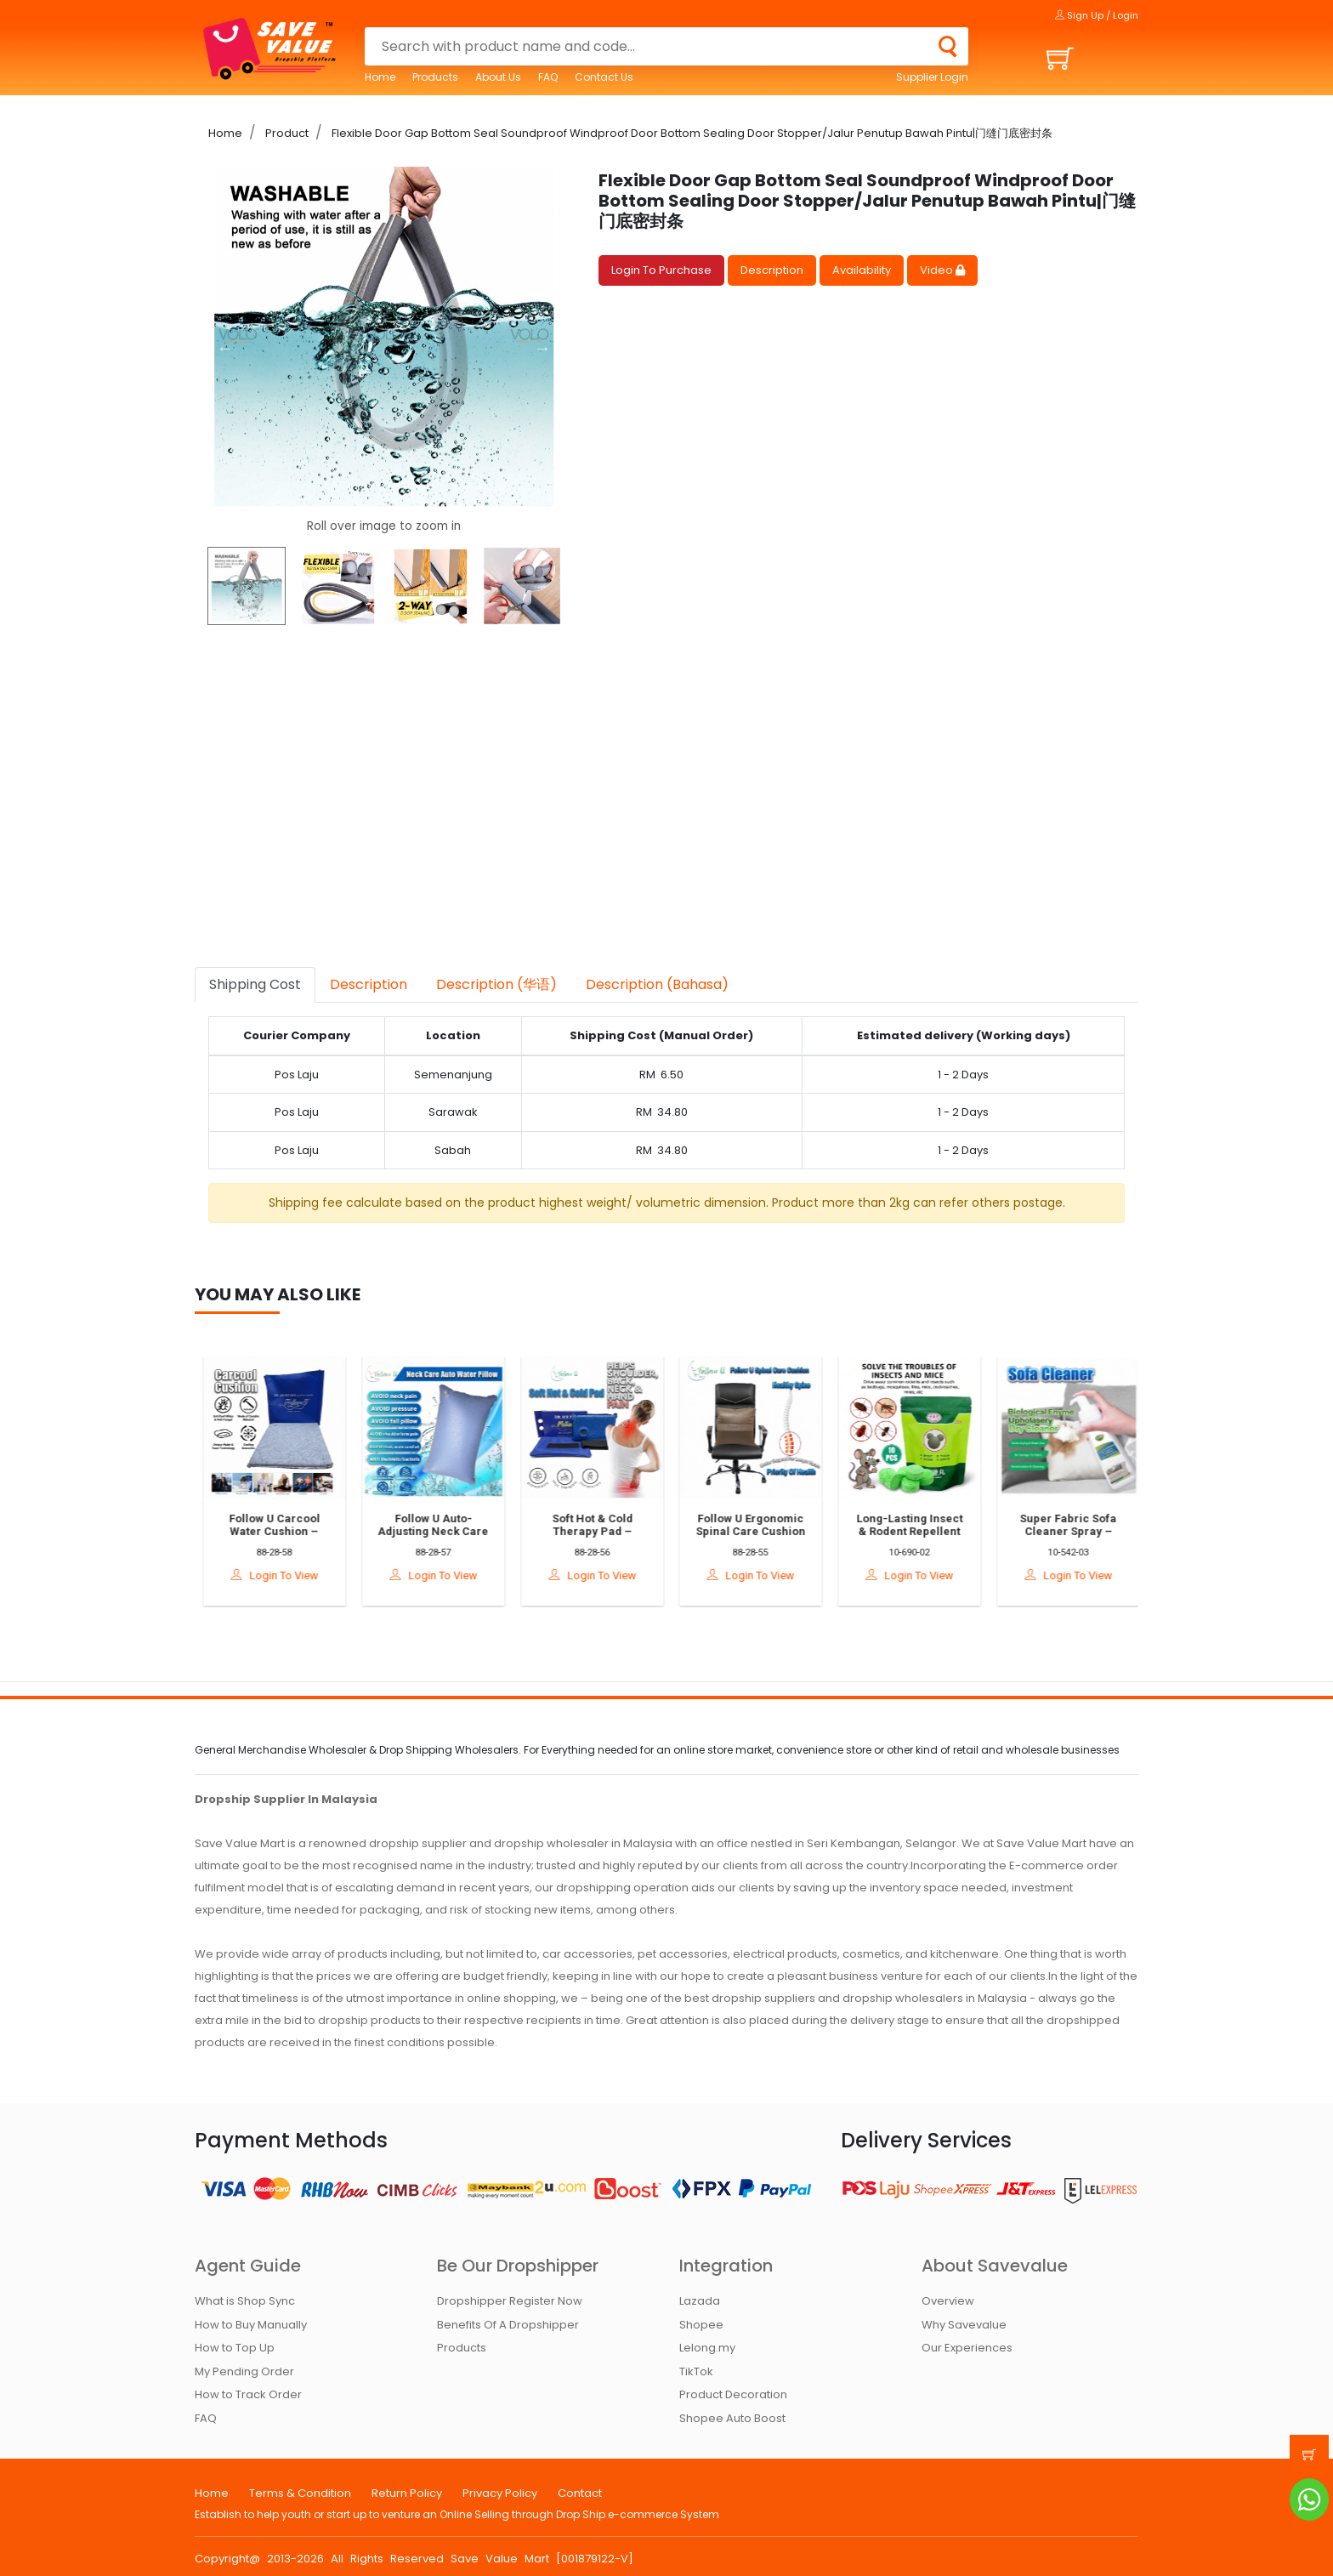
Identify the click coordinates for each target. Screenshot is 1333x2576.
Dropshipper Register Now (509, 2301)
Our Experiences (967, 2348)
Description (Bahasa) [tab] (657, 984)
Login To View (281, 1575)
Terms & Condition (300, 2493)
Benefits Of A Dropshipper (508, 2325)
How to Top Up (235, 2348)
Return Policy (407, 2493)
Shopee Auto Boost (732, 2418)
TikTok (696, 2371)
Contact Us (604, 77)
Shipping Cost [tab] (255, 984)
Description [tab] (368, 984)
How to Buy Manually (251, 2325)
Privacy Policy (499, 2493)
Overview (948, 2301)
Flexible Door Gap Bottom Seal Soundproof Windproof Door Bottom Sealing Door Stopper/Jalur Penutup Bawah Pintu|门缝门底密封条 (690, 133)
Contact (580, 2493)
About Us (498, 77)
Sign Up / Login (1096, 15)
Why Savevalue (964, 2325)
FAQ (548, 77)
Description (771, 270)
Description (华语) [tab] (496, 984)
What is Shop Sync (245, 2301)
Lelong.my (707, 2348)
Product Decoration (733, 2394)
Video (942, 270)
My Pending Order (244, 2371)
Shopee (701, 2325)
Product (286, 133)
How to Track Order (248, 2394)
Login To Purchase (661, 270)
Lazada (699, 2301)
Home (380, 77)
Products (435, 77)
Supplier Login (932, 77)
